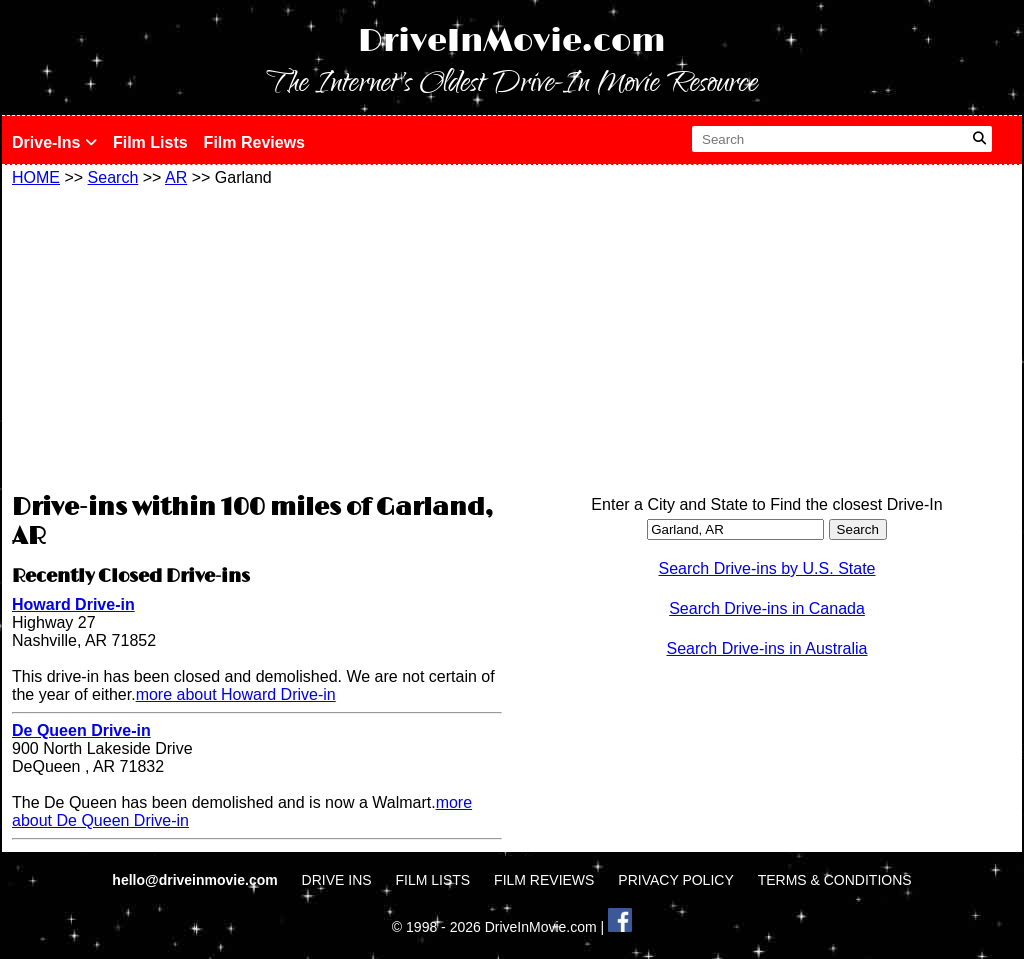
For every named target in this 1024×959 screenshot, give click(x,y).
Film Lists (150, 142)
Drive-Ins (54, 142)
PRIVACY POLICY (675, 880)
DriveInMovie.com (512, 41)
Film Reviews (254, 142)
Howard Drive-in (73, 604)
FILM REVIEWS (544, 880)
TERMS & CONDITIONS (835, 880)
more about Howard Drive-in (236, 694)
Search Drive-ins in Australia (767, 648)
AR (176, 177)
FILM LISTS (433, 880)
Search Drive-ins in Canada (767, 608)
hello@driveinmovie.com (196, 880)
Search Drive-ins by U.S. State (767, 568)
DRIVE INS (337, 880)
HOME (36, 177)
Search (113, 177)
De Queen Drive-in (81, 730)
